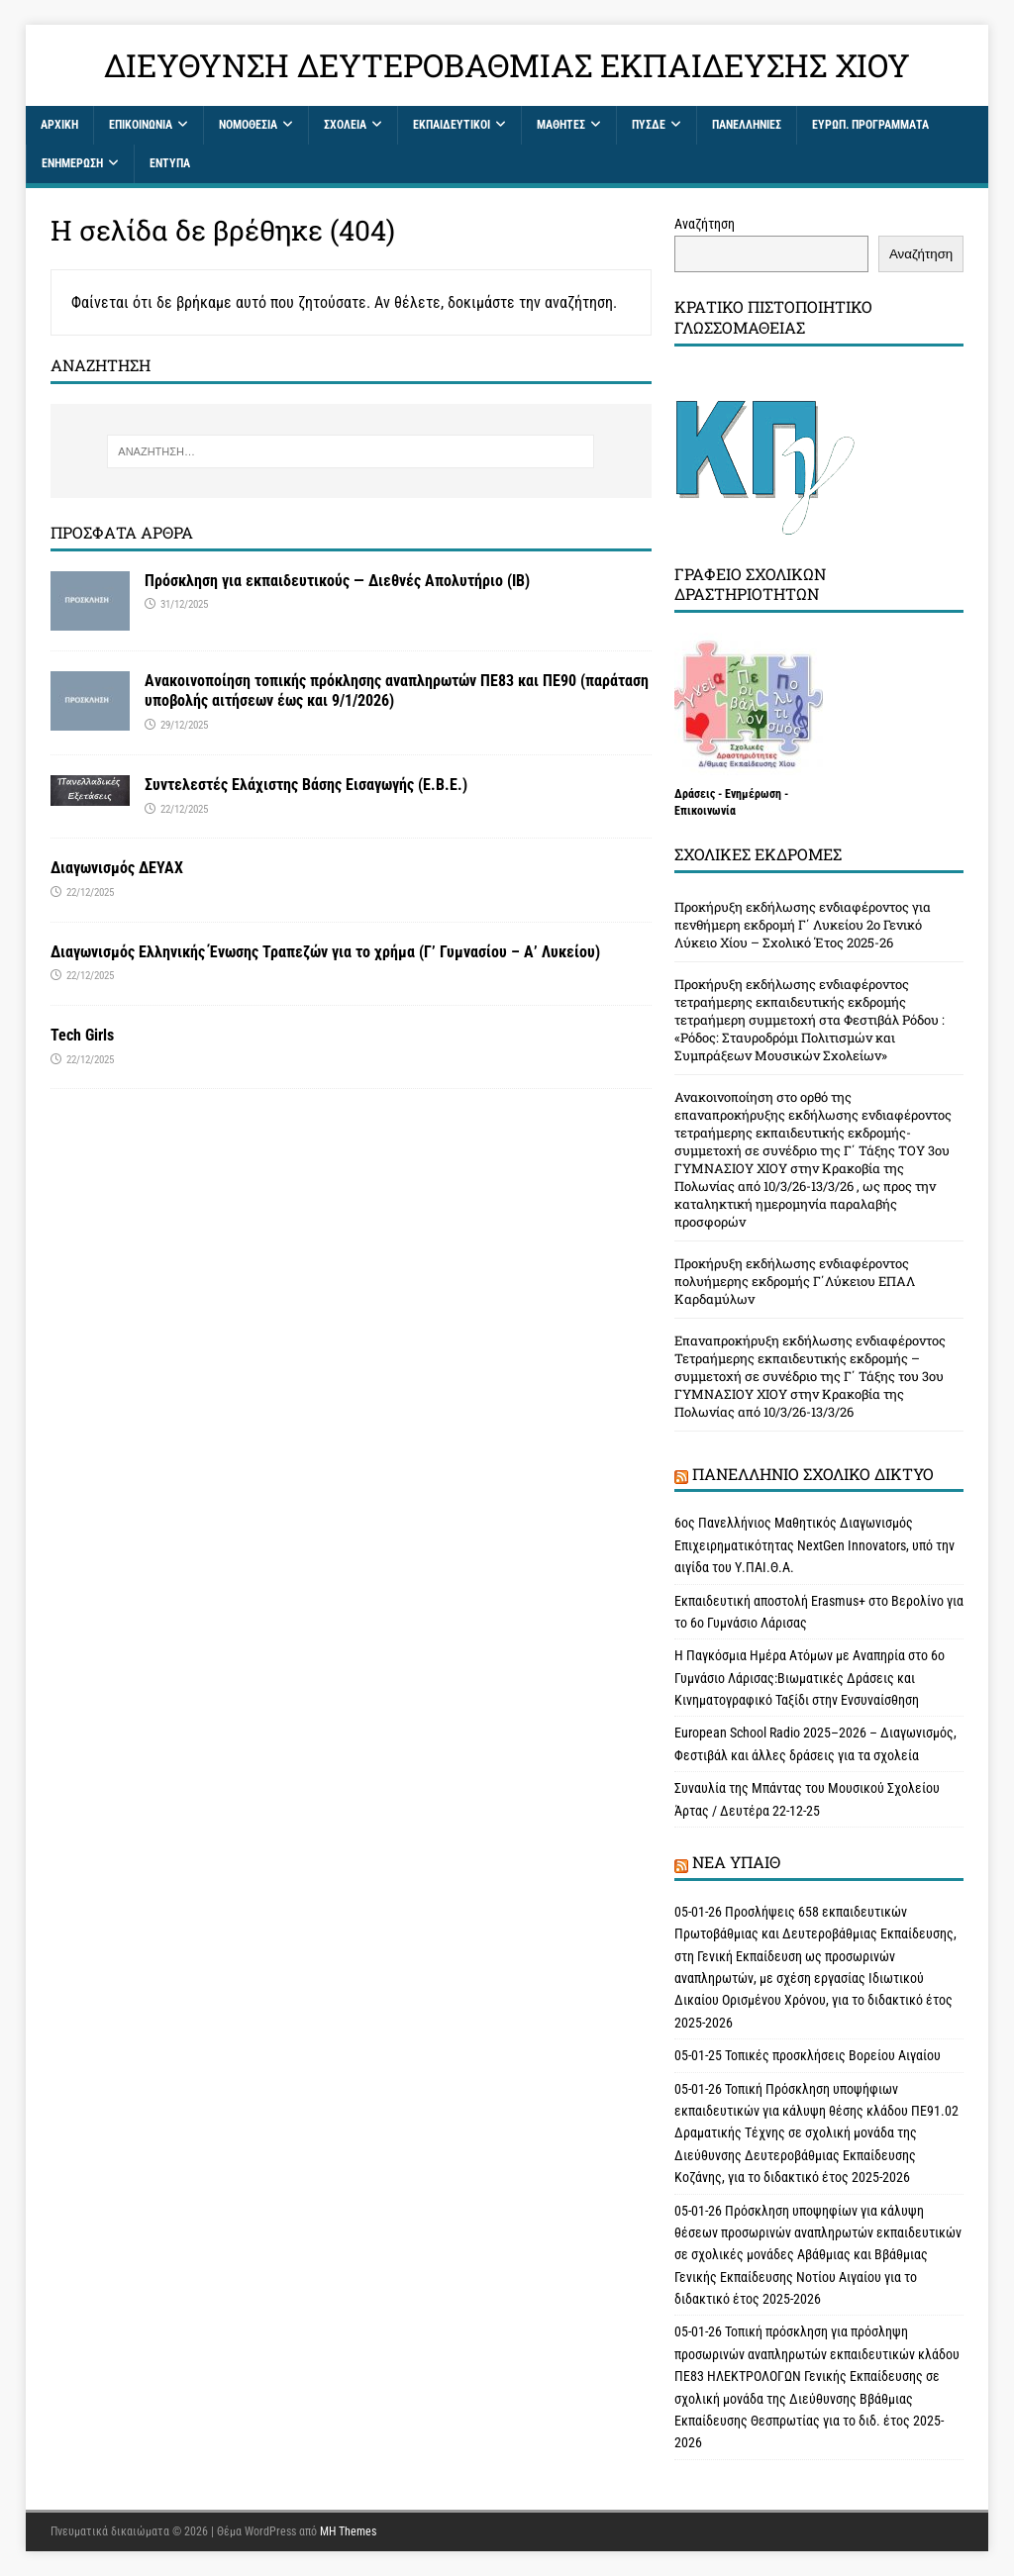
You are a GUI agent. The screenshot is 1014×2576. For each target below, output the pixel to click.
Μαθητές (561, 125)
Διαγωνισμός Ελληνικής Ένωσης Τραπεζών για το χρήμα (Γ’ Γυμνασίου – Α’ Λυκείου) (325, 951)
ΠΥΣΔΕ (648, 125)
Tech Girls (82, 1035)
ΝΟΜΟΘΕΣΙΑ (248, 125)
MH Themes (348, 2531)
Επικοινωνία (140, 125)
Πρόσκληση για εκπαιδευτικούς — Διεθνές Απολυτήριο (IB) (337, 580)
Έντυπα (170, 163)
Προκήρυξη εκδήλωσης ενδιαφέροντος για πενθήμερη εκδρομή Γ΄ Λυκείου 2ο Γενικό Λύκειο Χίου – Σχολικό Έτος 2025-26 (802, 924)
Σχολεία (345, 125)
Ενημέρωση (72, 163)
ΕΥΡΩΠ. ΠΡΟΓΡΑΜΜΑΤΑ (870, 125)
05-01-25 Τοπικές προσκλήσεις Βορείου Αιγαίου (809, 2055)
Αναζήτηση (704, 224)
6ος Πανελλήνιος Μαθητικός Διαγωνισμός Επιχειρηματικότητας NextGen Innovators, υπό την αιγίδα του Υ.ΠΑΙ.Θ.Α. (814, 1545)
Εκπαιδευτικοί (451, 125)
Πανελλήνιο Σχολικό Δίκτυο (813, 1473)
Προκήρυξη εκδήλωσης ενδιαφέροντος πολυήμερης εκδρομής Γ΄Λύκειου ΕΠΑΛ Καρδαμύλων (794, 1281)
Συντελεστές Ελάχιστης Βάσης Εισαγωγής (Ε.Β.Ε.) (306, 784)
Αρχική (59, 125)
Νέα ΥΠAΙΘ (736, 1861)
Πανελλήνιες (746, 125)
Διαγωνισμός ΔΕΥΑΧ (117, 867)
